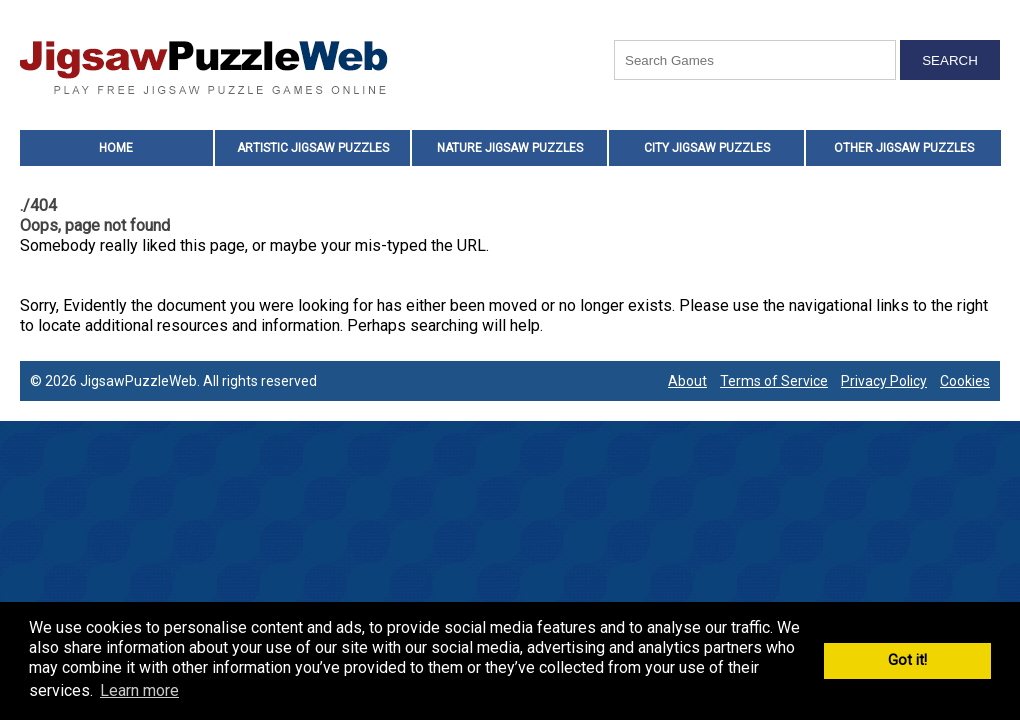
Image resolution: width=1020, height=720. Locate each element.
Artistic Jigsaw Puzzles (313, 148)
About (687, 381)
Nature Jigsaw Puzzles (510, 148)
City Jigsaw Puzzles (707, 148)
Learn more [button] (139, 690)
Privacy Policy (884, 381)
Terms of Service (774, 381)
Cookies (965, 381)
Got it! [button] (907, 660)
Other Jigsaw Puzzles (904, 148)
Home (116, 148)
